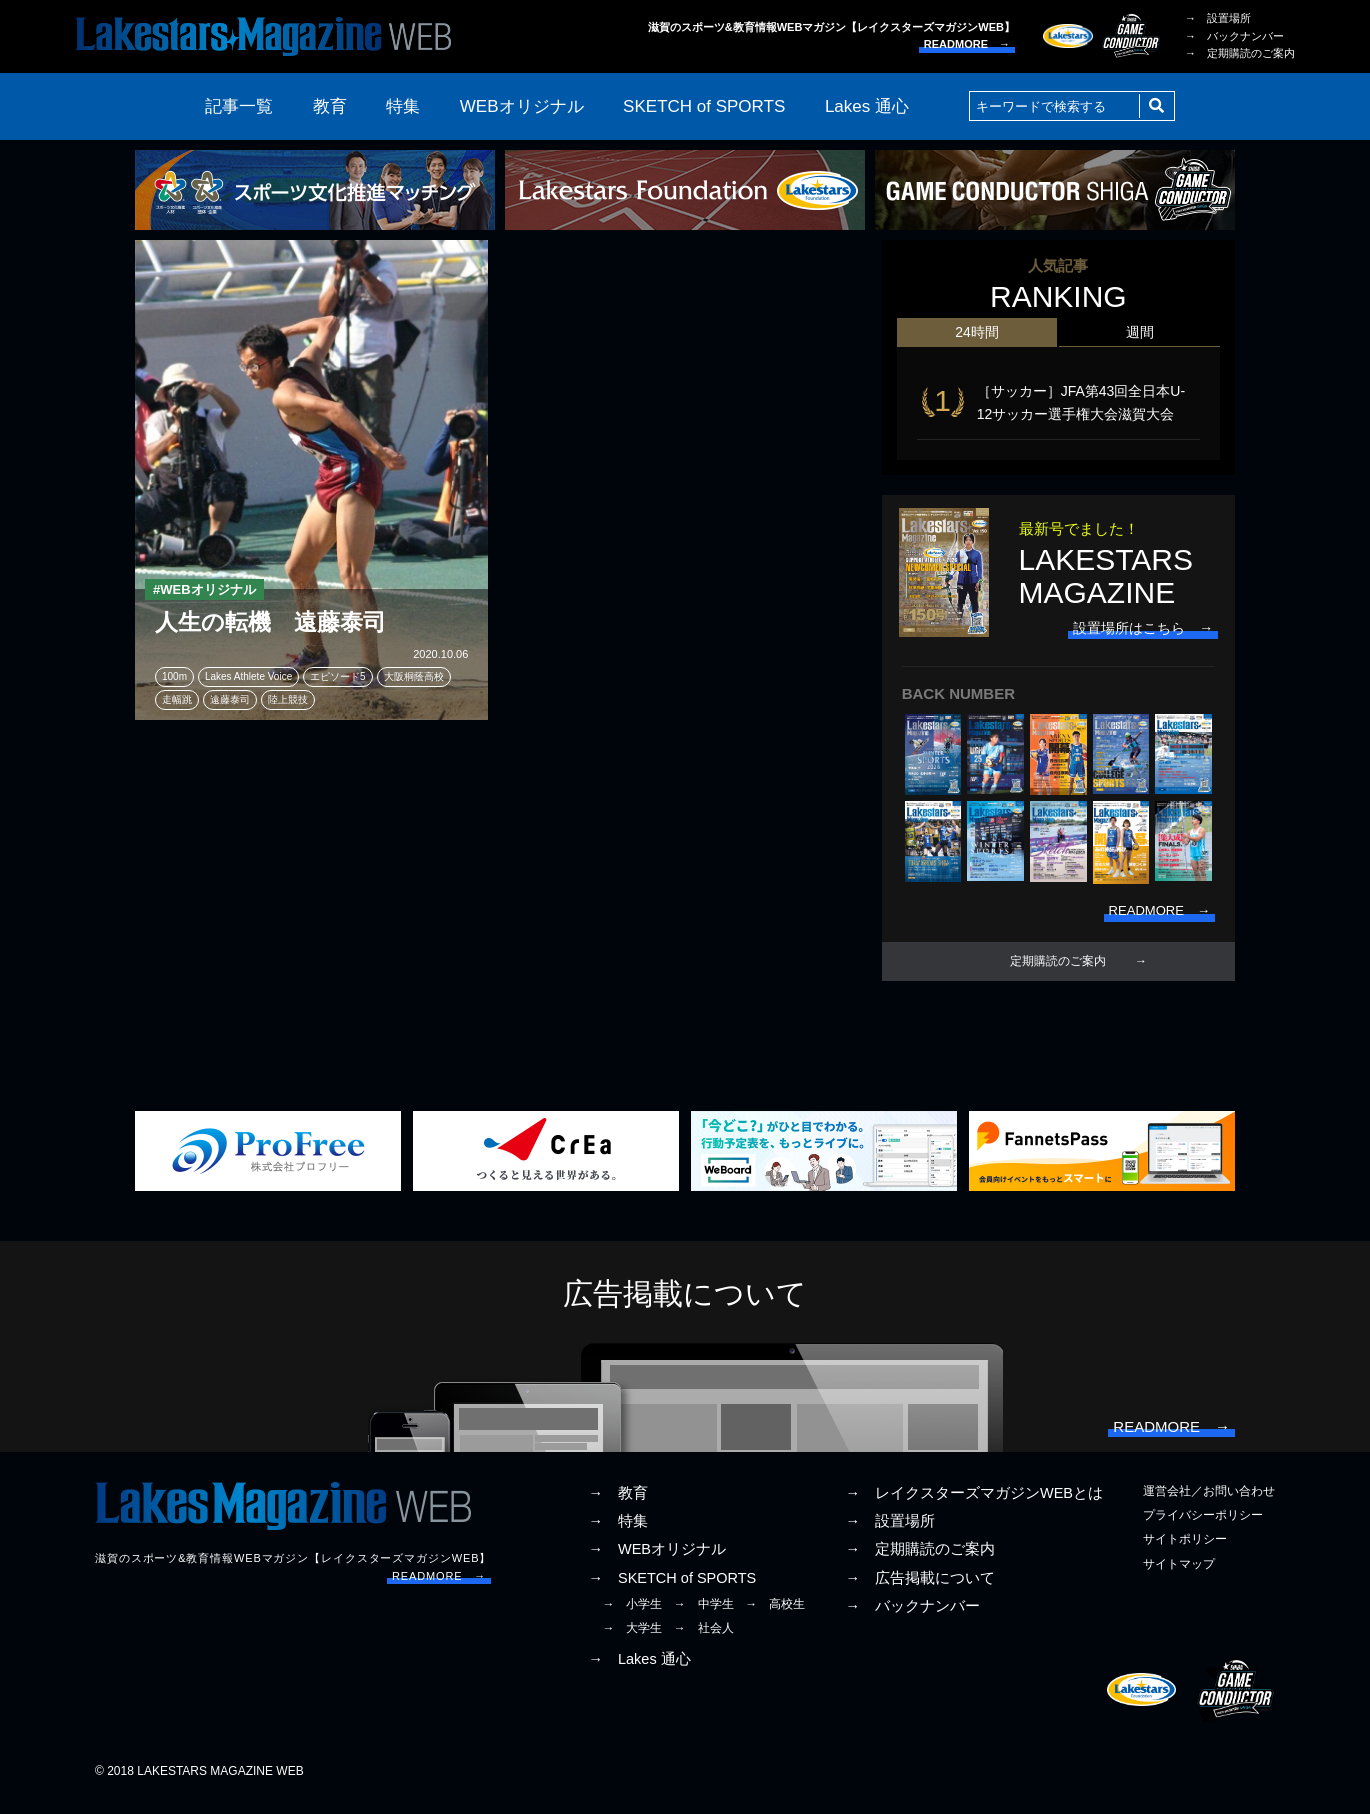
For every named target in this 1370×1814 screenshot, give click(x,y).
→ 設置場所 (1218, 18)
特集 (403, 106)
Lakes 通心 (867, 106)
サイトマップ (1179, 1577)
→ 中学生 (704, 1617)
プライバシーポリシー (1203, 1528)
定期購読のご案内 (1058, 968)
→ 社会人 (704, 1641)
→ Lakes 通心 (639, 1672)
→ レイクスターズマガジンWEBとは (974, 1506)
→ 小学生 (632, 1617)
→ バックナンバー (1234, 36)
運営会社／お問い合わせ (1209, 1504)
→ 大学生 (632, 1641)
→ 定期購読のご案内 (1240, 53)
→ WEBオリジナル (657, 1563)
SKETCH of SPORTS (704, 106)
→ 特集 (618, 1534)
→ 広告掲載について (920, 1591)
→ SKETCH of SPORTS (672, 1591)
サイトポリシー (1185, 1553)
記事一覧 (239, 106)
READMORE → (967, 44)
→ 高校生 (775, 1617)
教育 (330, 106)
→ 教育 (618, 1506)
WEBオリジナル (522, 106)
